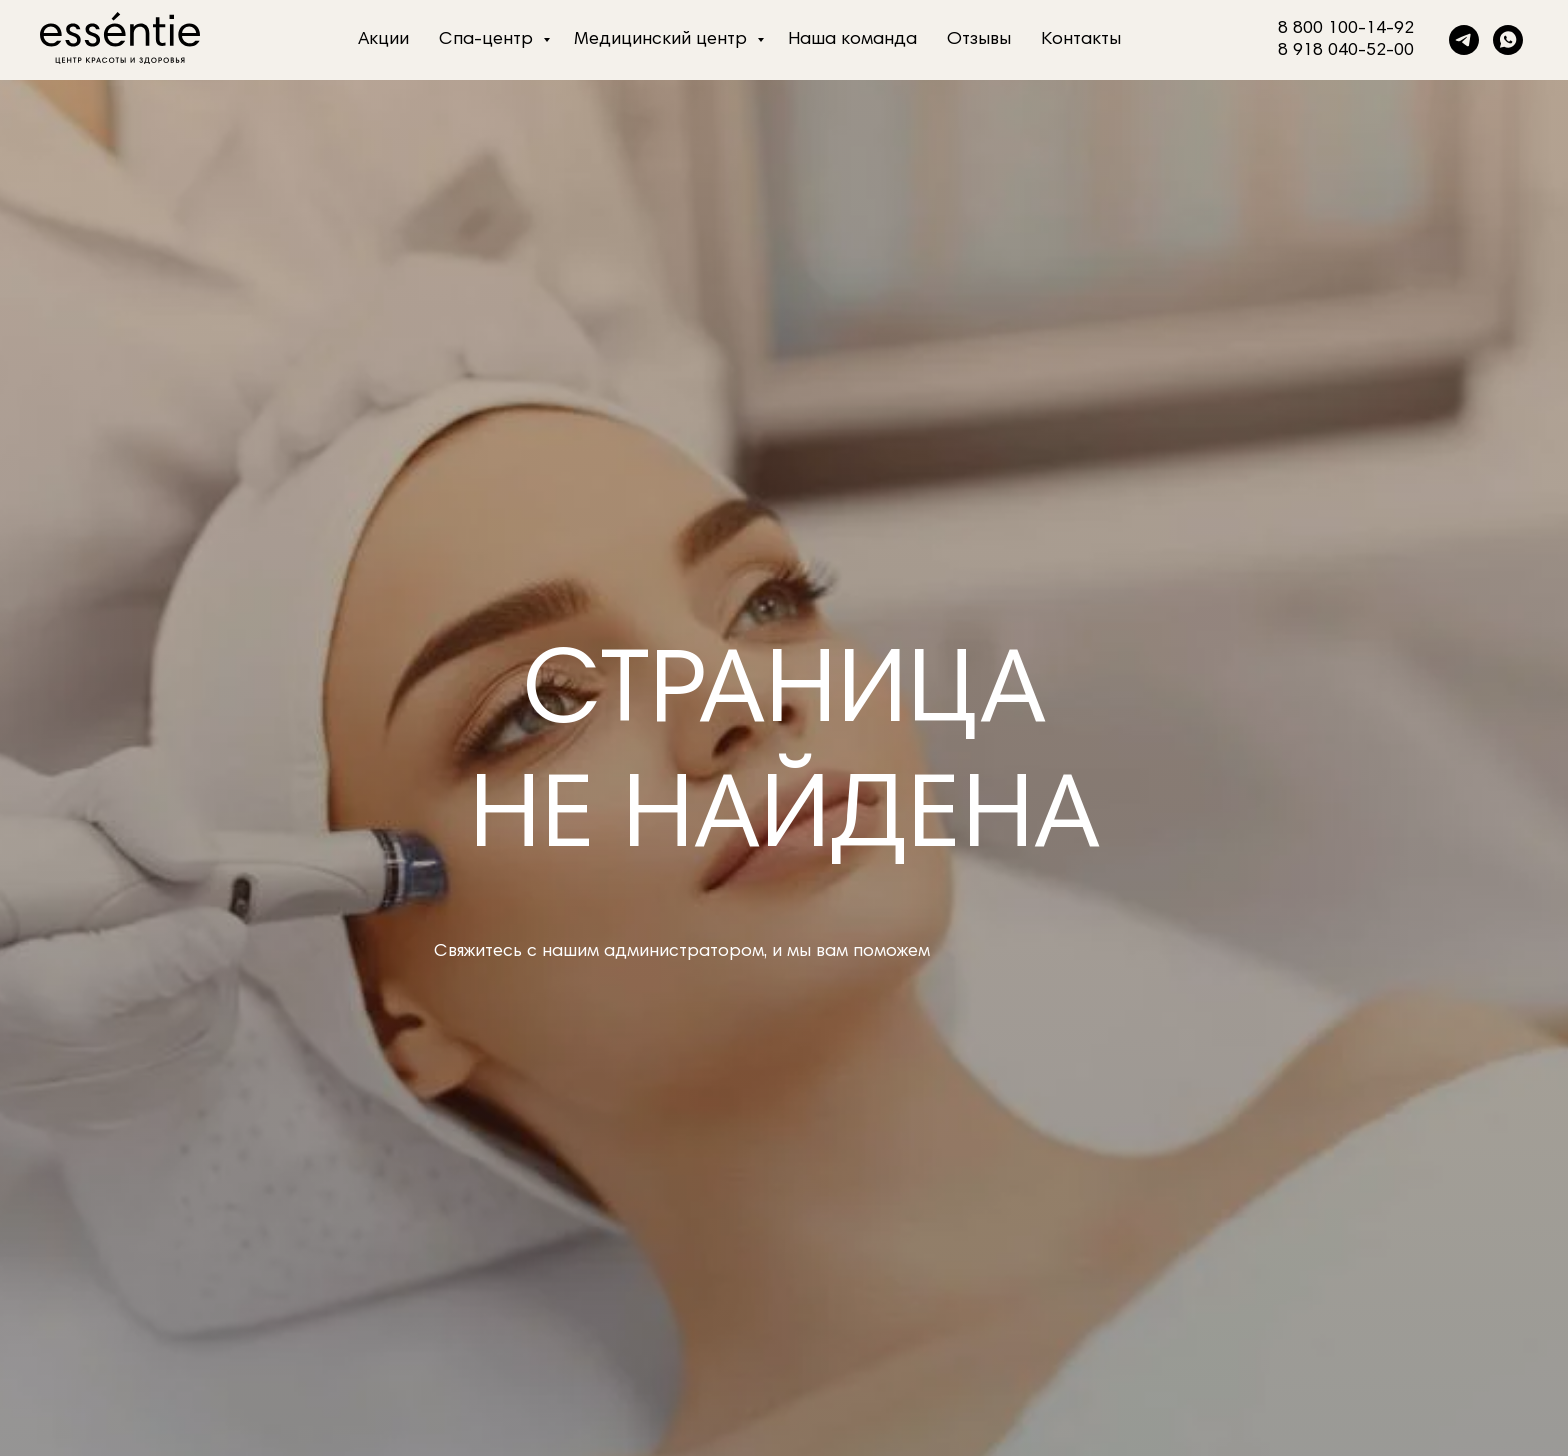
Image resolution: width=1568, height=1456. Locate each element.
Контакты (1081, 40)
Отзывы (979, 40)
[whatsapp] (1508, 40)
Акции (383, 40)
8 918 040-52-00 (1346, 51)
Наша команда (852, 40)
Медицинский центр (663, 40)
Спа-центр (488, 40)
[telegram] (1464, 40)
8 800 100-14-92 (1346, 29)
